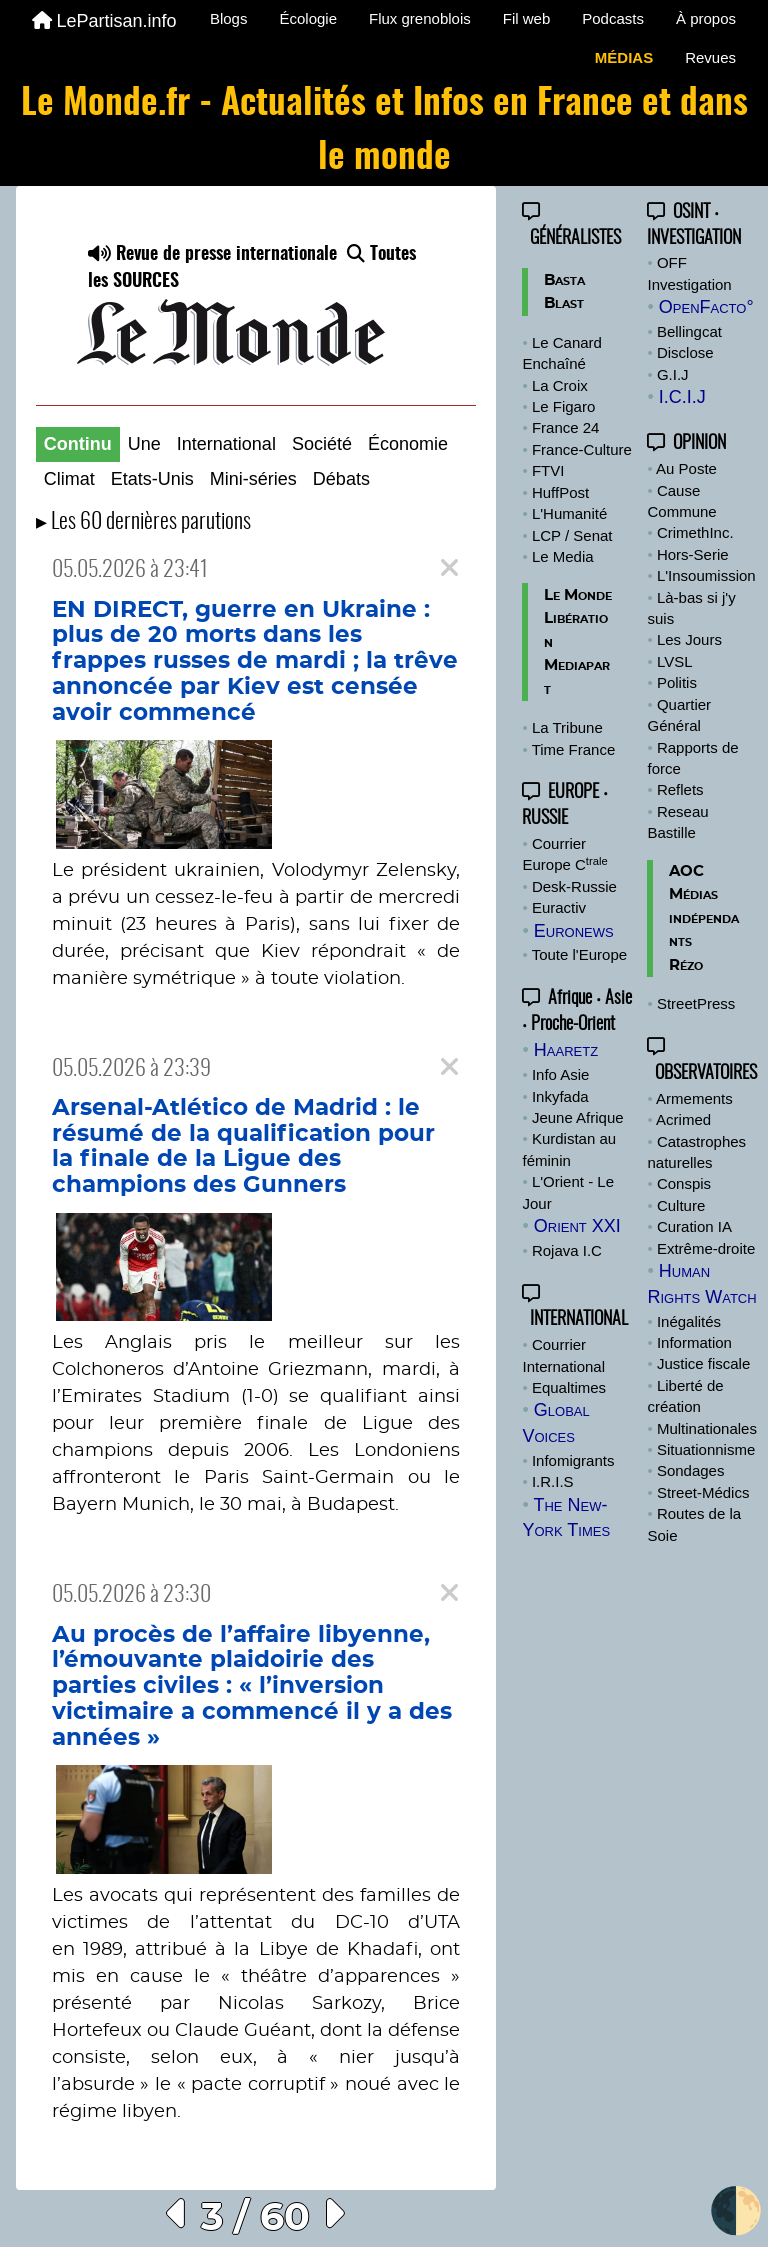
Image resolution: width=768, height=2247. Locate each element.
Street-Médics (703, 1492)
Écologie (308, 18)
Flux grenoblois (420, 18)
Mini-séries (253, 479)
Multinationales (707, 1428)
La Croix (560, 385)
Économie (408, 444)
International (226, 444)
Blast (564, 303)
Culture (681, 1205)
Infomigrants (573, 1460)
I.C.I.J (682, 397)
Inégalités (689, 1321)
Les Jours (689, 639)
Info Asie (561, 1074)
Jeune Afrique (578, 1117)
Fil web (527, 18)
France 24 (566, 427)
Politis (677, 682)
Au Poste (686, 468)
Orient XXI (577, 1226)
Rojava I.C (567, 1250)
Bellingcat (689, 331)
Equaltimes (569, 1387)
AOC (686, 871)
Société (322, 444)
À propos (706, 18)
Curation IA (694, 1226)
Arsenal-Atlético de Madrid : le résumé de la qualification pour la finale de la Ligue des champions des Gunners (243, 1146)
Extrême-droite (706, 1248)
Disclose (685, 352)
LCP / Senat (572, 535)
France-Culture (582, 449)
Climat (69, 479)
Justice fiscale (703, 1363)
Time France (574, 749)
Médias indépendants (704, 918)
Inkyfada (560, 1096)
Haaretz (566, 1050)
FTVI (548, 470)
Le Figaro (563, 406)
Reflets (680, 789)
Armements (694, 1098)
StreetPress (696, 1003)
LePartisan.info (104, 21)
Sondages (691, 1470)
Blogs (229, 18)
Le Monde (578, 595)
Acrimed (683, 1119)
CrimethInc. (695, 532)
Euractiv (559, 907)
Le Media (563, 556)
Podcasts (613, 18)
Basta (564, 280)
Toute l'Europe (579, 954)
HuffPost (560, 492)
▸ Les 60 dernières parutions (143, 522)
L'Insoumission (706, 575)
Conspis (684, 1183)
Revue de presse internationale (212, 255)
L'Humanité (569, 513)
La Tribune (567, 727)
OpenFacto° (706, 307)
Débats (341, 479)
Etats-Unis (152, 479)
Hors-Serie (693, 554)
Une (144, 444)
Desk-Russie (574, 886)
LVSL (675, 661)
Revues (710, 57)
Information (694, 1342)
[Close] (449, 568)
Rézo (686, 965)
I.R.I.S (553, 1481)
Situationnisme (706, 1449)
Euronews (574, 931)
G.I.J (673, 374)
